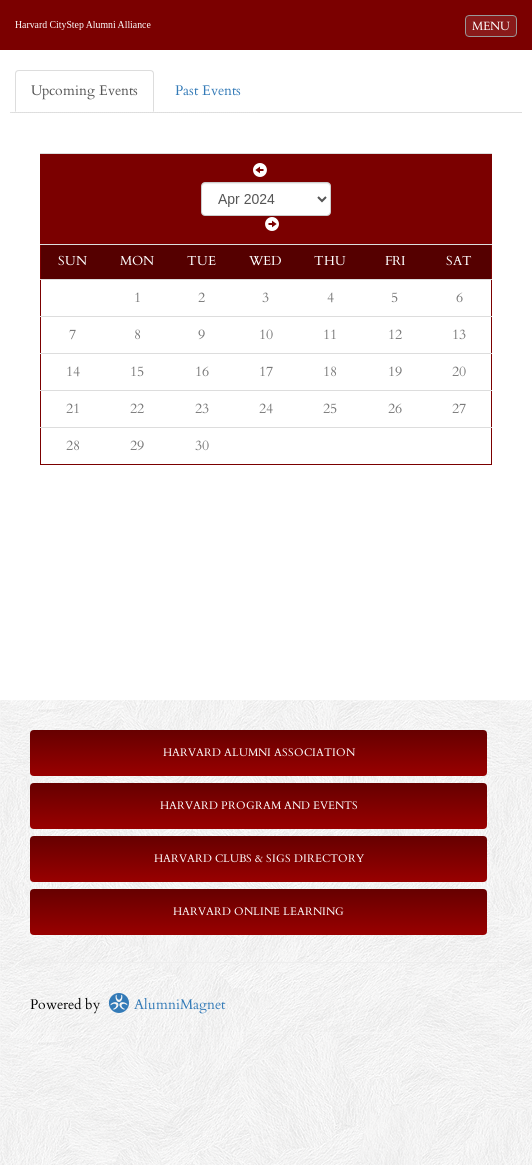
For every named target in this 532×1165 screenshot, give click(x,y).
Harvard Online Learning (258, 911)
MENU (494, 25)
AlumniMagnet (166, 1004)
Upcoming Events (84, 90)
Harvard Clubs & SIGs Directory (259, 858)
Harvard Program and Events (259, 805)
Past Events (208, 90)
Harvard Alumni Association (259, 752)
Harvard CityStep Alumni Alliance (83, 24)
